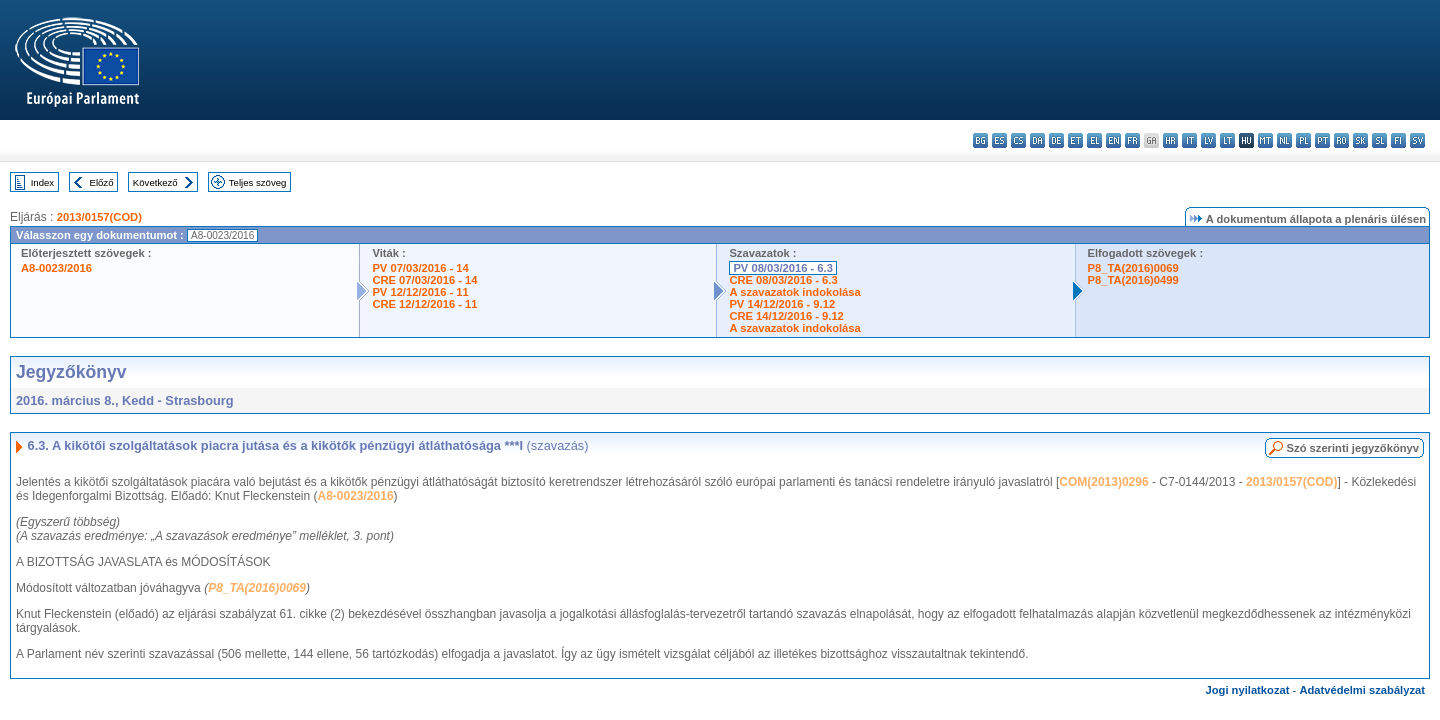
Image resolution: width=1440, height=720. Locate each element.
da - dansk (1037, 140)
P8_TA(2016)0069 (1133, 268)
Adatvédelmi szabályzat (1362, 690)
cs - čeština (1018, 140)
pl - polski (1303, 140)
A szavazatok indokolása (794, 292)
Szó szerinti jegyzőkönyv (1353, 448)
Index (42, 182)
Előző (102, 182)
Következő (155, 182)
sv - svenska (1417, 140)
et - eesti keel (1075, 140)
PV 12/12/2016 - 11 (420, 292)
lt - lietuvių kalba (1227, 140)
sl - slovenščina (1379, 140)
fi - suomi (1398, 140)
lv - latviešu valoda (1208, 140)
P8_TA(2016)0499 (1133, 280)
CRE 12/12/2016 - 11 (424, 304)
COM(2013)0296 (1103, 482)
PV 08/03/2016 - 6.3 (783, 268)
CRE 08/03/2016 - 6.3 (783, 280)
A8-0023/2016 (56, 268)
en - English (1113, 140)
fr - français (1132, 140)
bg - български (980, 140)
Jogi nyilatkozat (1248, 690)
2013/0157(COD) (99, 217)
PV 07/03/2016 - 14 (420, 268)
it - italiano (1189, 140)
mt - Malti (1265, 140)
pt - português (1322, 140)
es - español (999, 140)
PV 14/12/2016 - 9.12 (782, 304)
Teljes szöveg (258, 182)
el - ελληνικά (1094, 140)
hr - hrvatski (1170, 140)
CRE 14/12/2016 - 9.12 (786, 316)
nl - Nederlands (1284, 140)
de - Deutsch (1056, 140)
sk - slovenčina (1360, 140)
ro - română (1341, 140)
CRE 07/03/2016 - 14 (424, 280)
